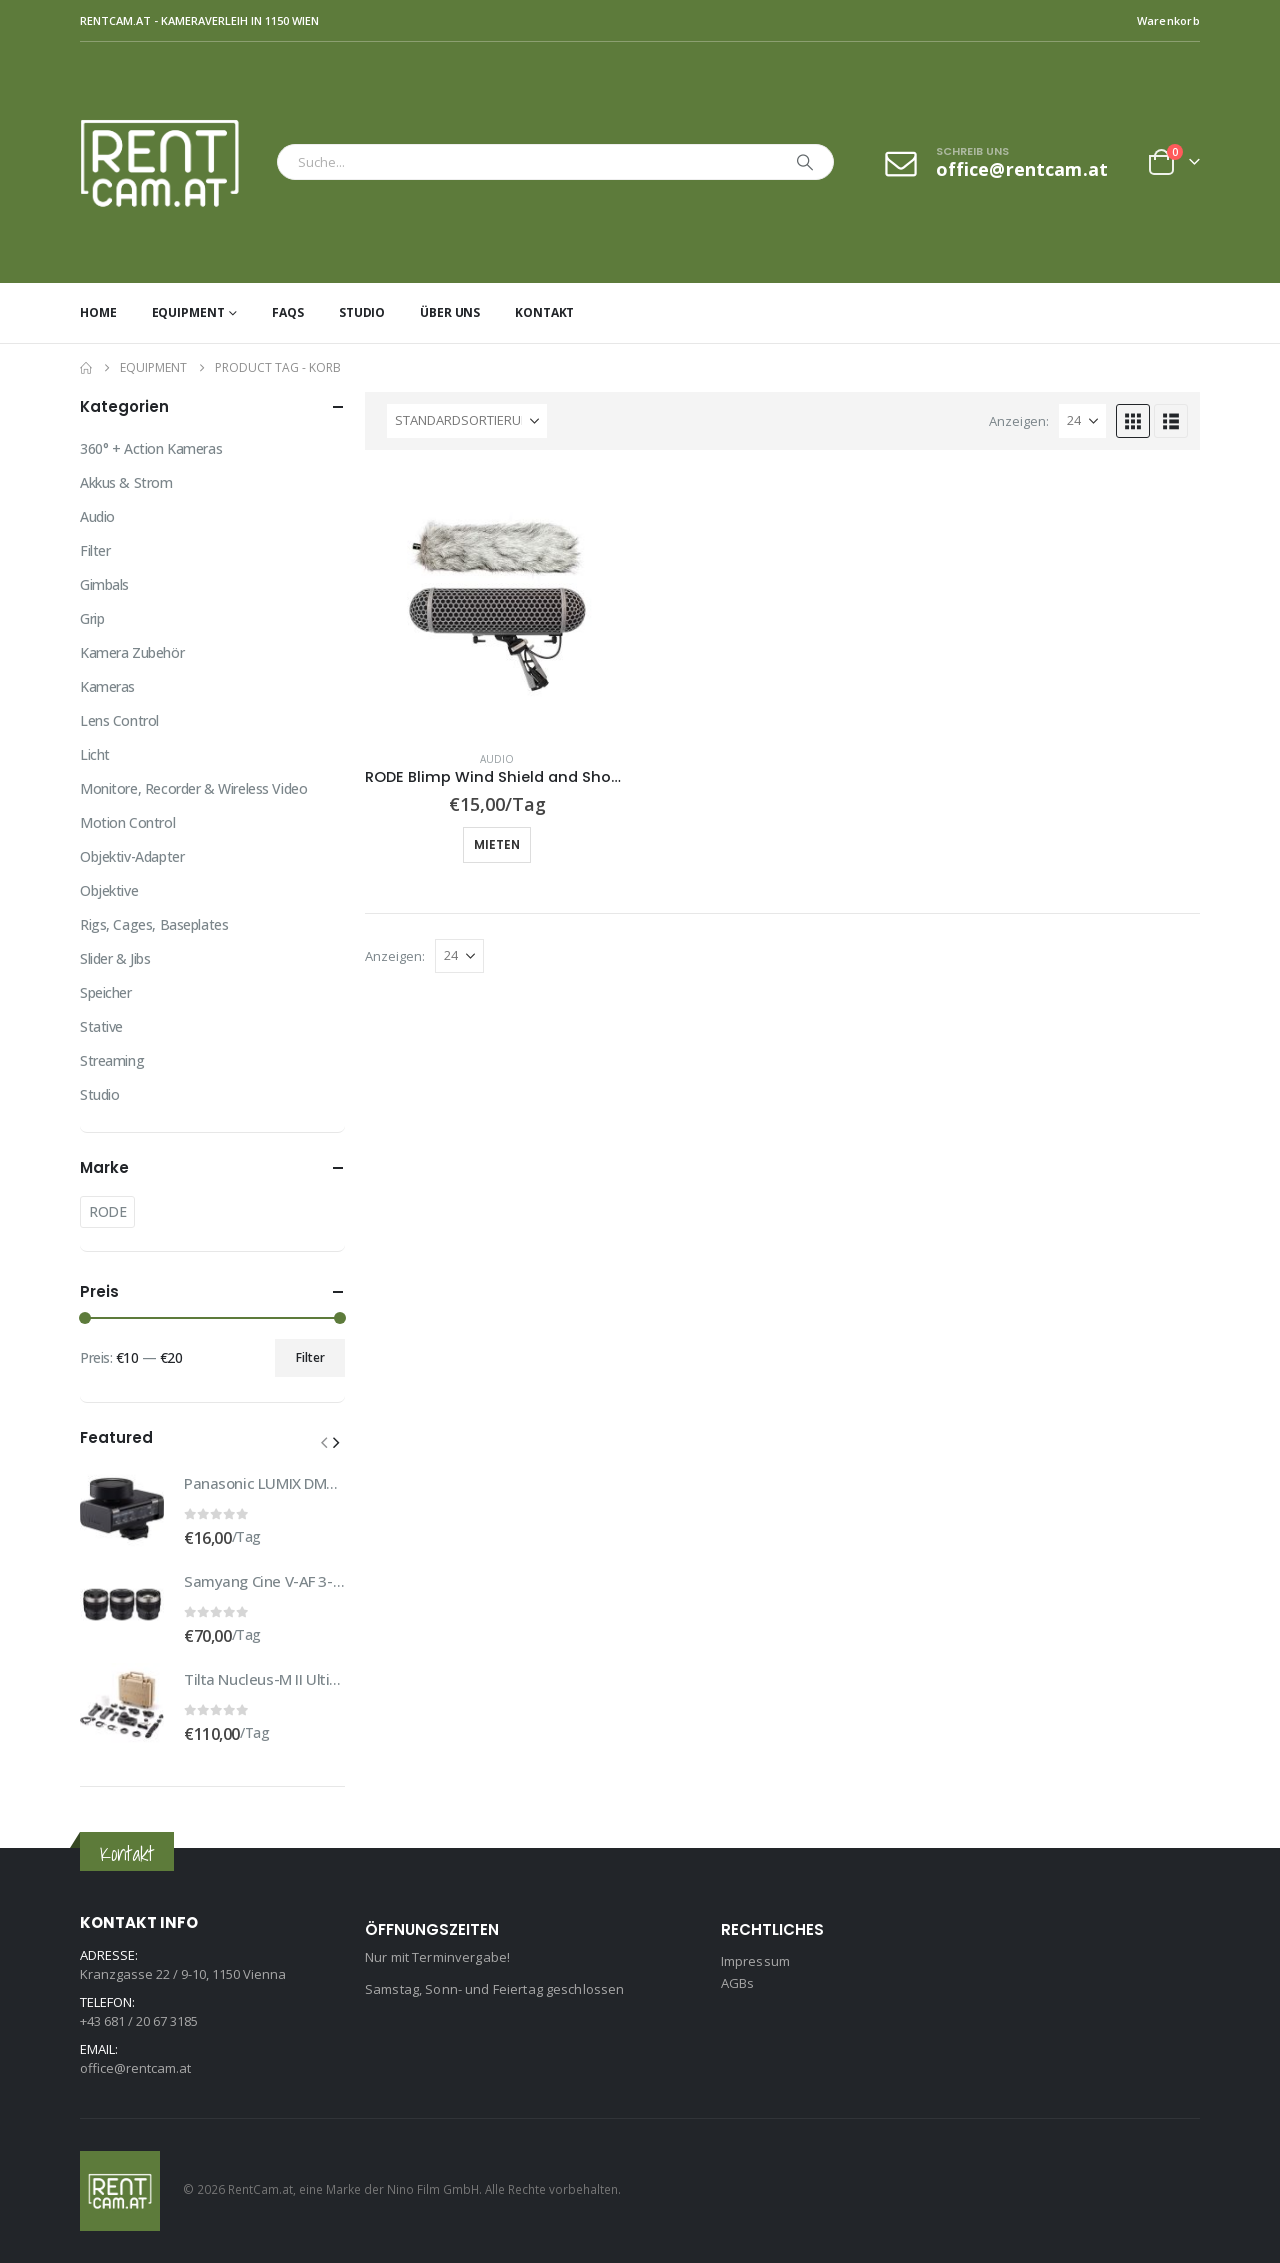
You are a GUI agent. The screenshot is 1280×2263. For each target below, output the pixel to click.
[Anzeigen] (1082, 421)
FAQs (288, 312)
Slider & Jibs (115, 958)
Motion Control (127, 822)
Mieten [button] (497, 844)
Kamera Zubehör (132, 652)
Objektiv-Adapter (132, 856)
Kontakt (544, 312)
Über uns (450, 312)
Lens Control (119, 720)
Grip (92, 618)
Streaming (112, 1060)
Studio (362, 312)
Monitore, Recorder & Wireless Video (193, 788)
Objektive (109, 890)
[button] (1133, 421)
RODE (107, 1211)
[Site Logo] (173, 162)
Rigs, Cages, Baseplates (154, 924)
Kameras (107, 686)
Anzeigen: (1019, 421)
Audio (497, 759)
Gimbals (104, 584)
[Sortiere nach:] (467, 421)
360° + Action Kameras (151, 448)
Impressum (755, 1961)
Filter (95, 550)
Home (98, 312)
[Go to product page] (497, 602)
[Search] (805, 162)
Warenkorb (1168, 20)
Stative (101, 1026)
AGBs (738, 1983)
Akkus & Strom (126, 482)
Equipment (188, 312)
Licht (95, 754)
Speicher (106, 992)
